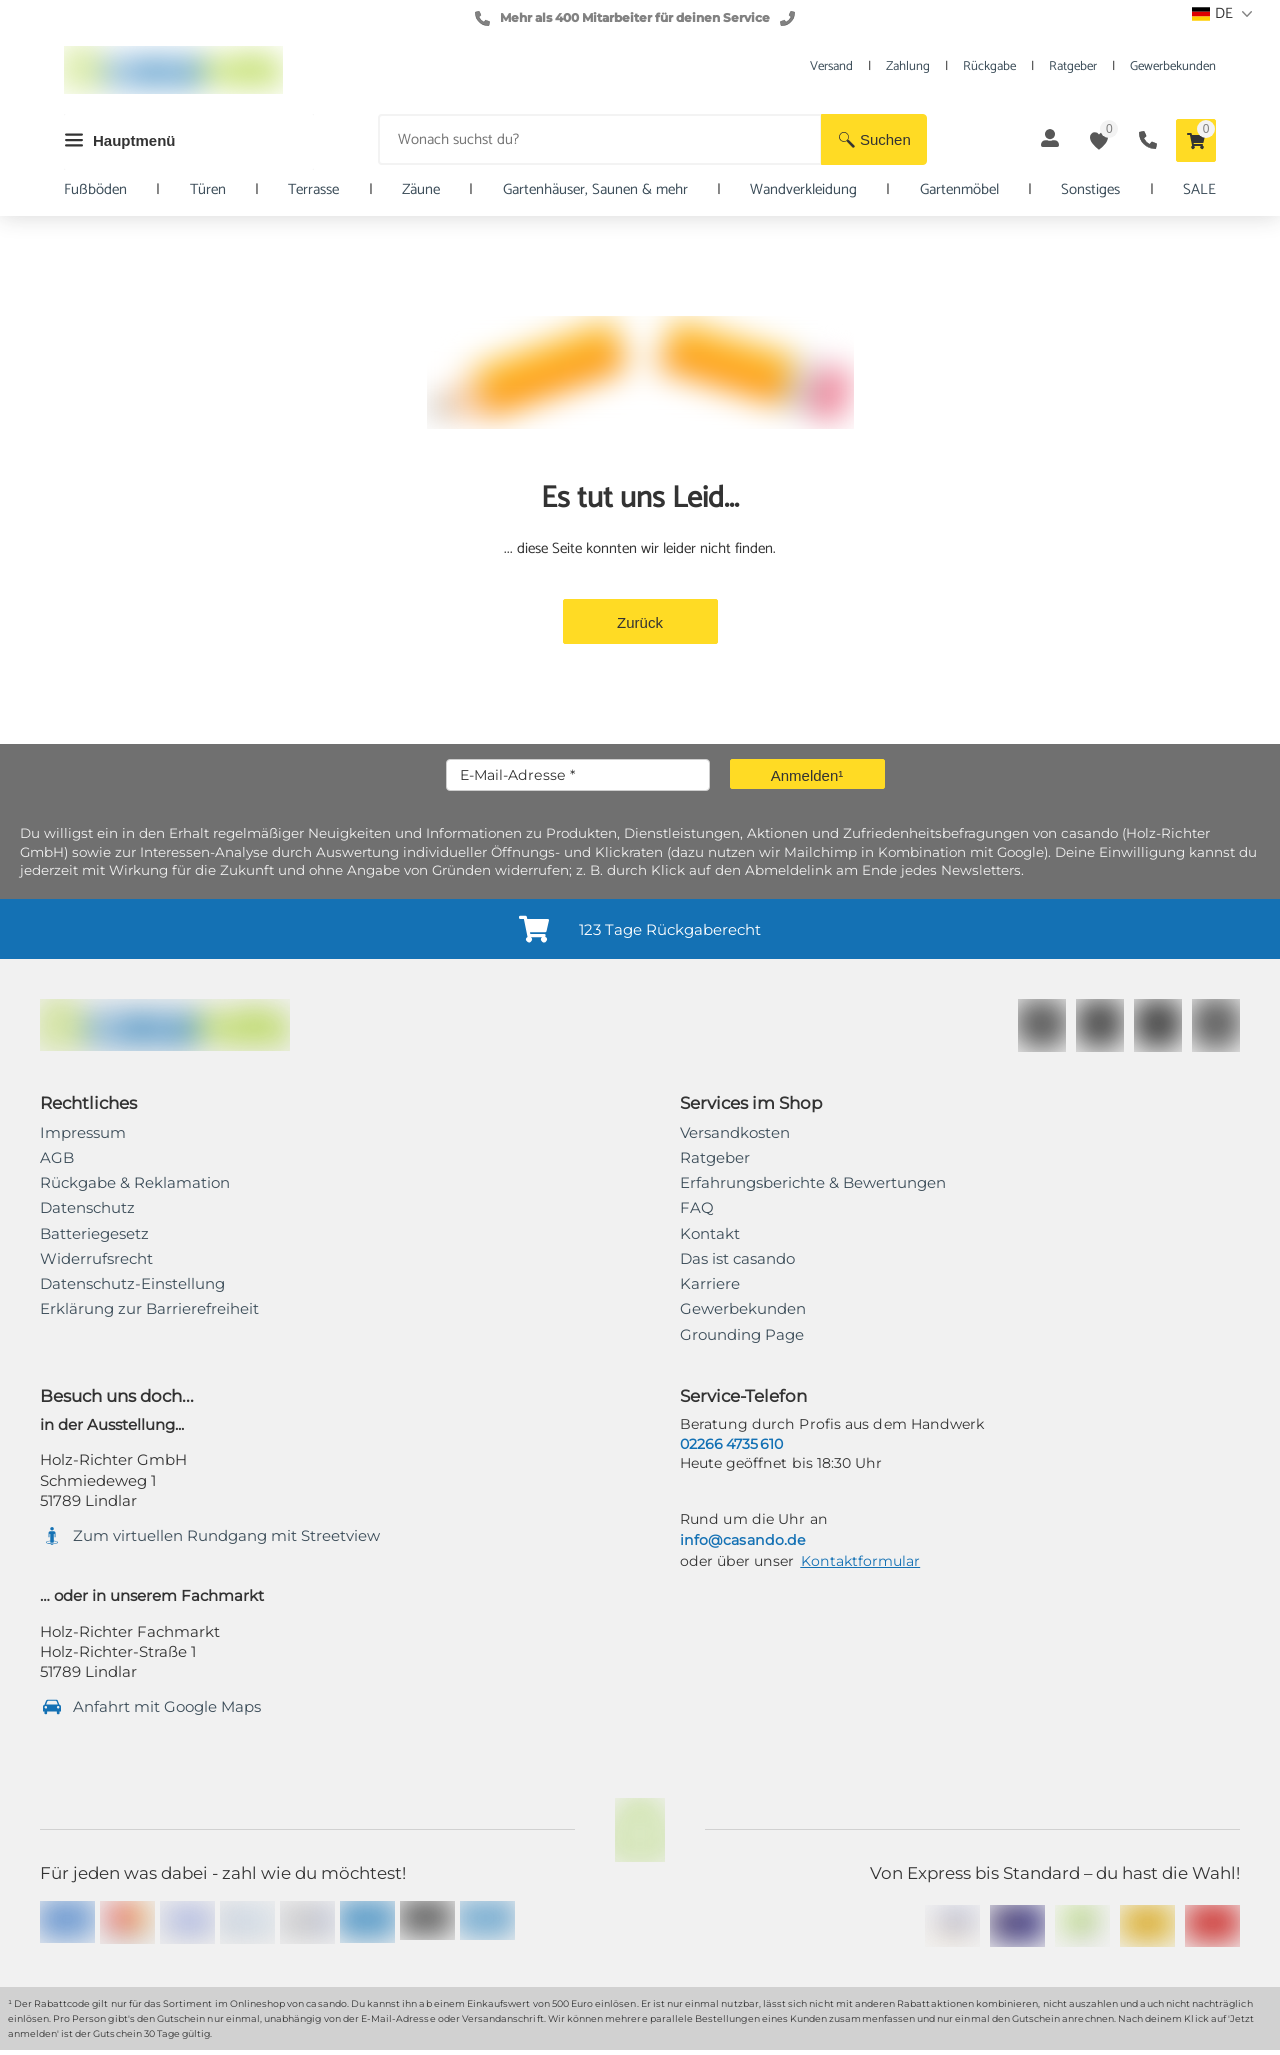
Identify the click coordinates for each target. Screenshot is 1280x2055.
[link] (149, 1309)
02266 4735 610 (731, 1444)
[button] (874, 139)
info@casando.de (742, 1540)
